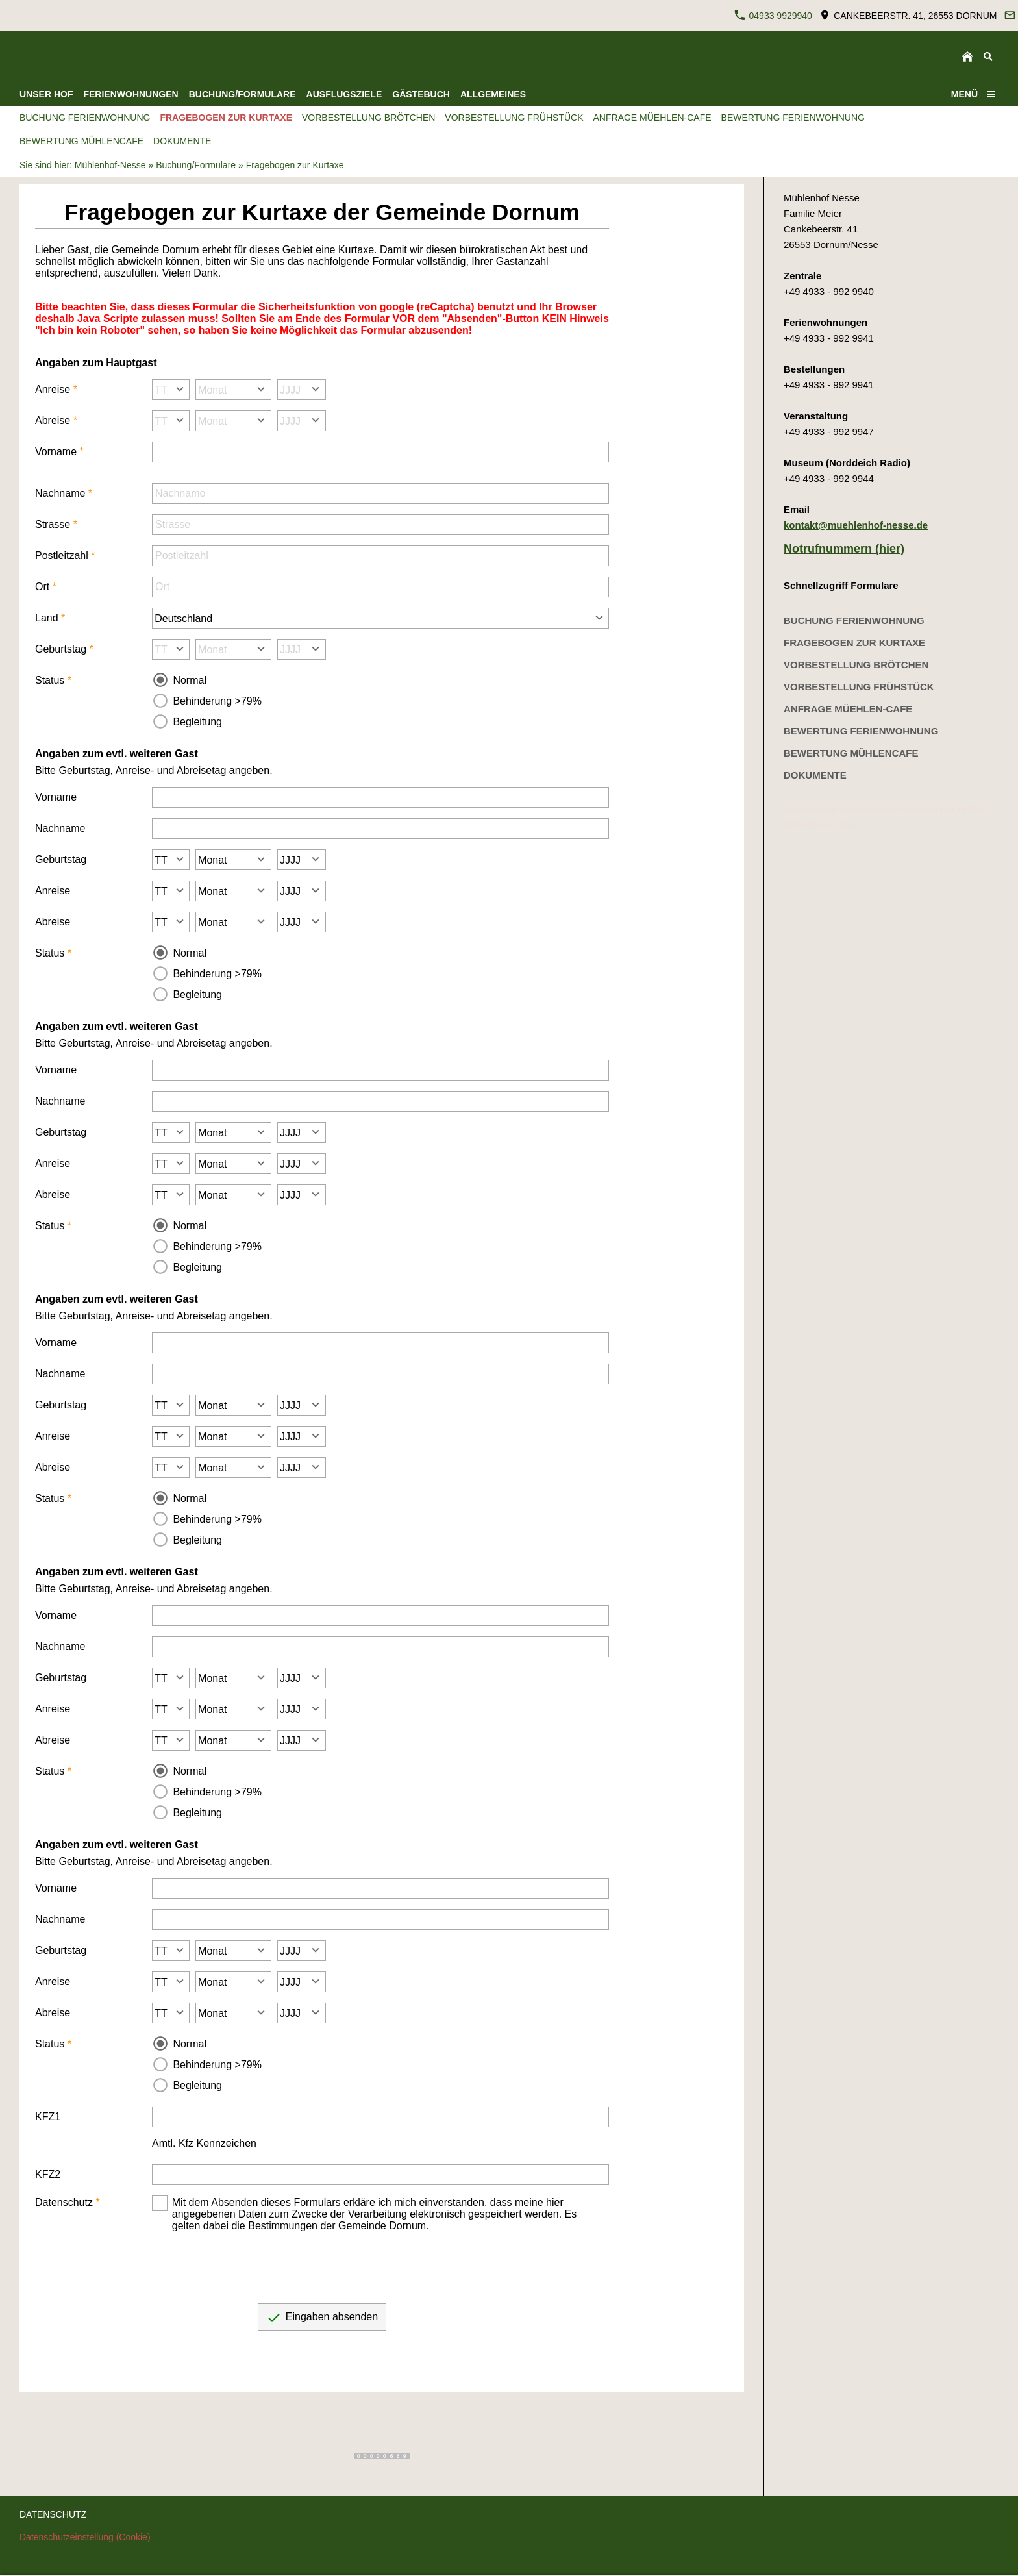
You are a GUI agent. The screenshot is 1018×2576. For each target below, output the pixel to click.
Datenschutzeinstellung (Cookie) (85, 2537)
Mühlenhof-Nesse (110, 165)
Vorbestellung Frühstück (859, 686)
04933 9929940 (773, 15)
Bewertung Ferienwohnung (861, 730)
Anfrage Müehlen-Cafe (848, 708)
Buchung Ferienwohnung (854, 620)
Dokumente (815, 775)
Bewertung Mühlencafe (851, 752)
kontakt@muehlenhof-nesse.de (856, 525)
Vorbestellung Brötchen (856, 664)
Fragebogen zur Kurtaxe (295, 165)
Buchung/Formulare (196, 165)
